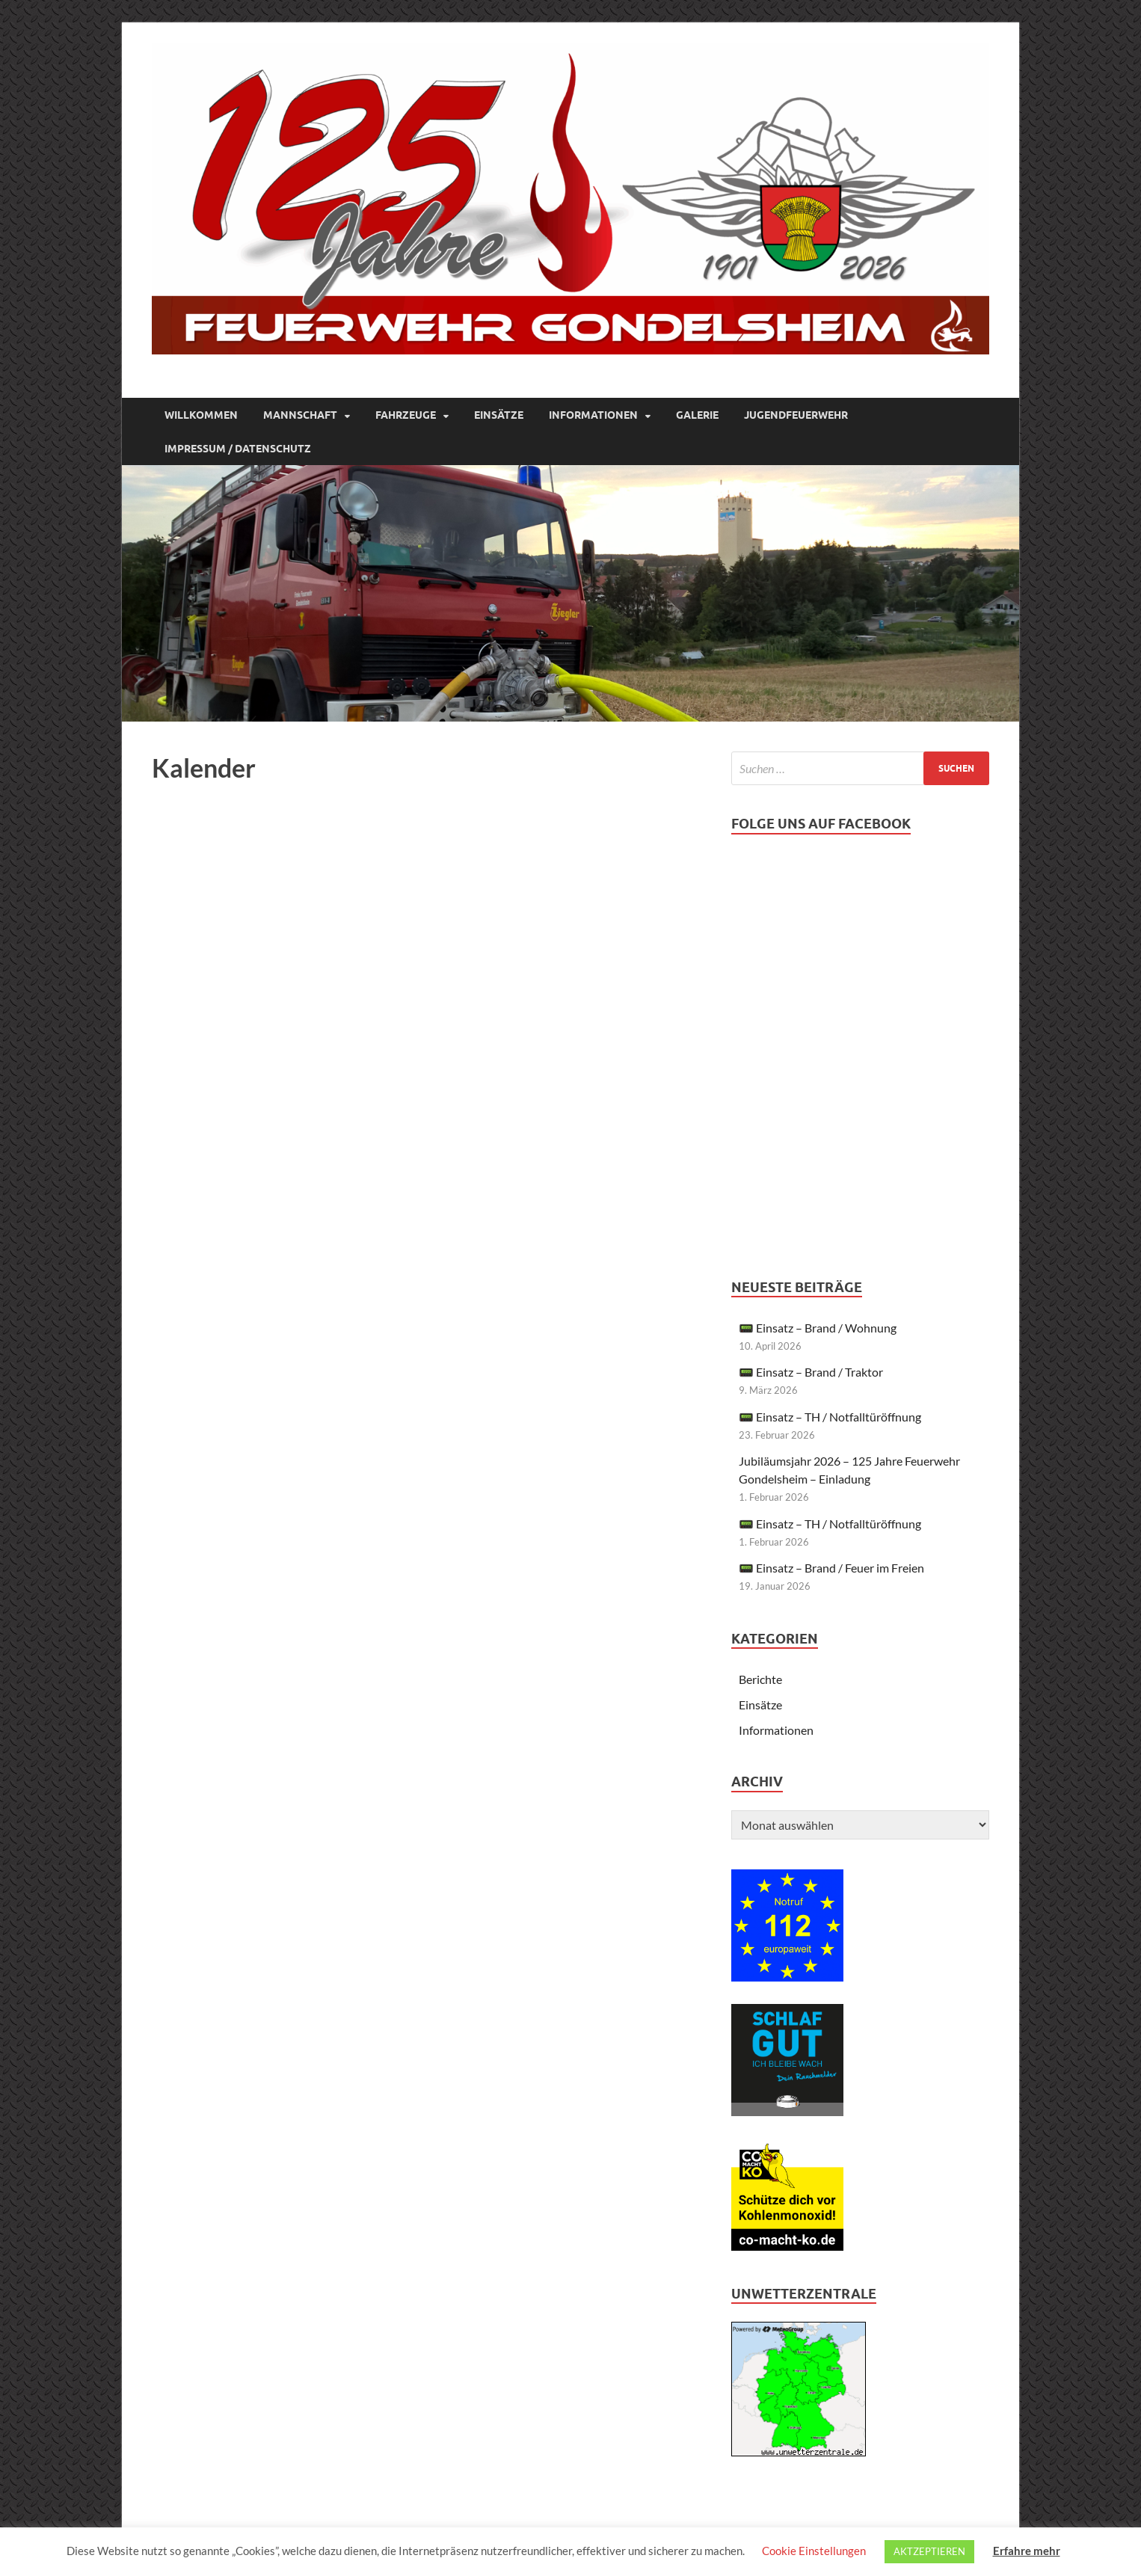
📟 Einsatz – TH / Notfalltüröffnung (830, 1417)
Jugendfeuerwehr (796, 415)
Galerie (697, 415)
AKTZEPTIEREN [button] (929, 2551)
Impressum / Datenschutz (237, 449)
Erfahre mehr (1026, 2550)
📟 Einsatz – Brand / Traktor (811, 1372)
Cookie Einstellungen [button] (814, 2550)
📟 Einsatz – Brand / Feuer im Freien (831, 1568)
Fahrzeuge (405, 415)
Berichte (760, 1679)
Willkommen (201, 415)
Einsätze (498, 415)
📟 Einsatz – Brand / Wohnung (817, 1328)
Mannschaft (300, 415)
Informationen (593, 415)
